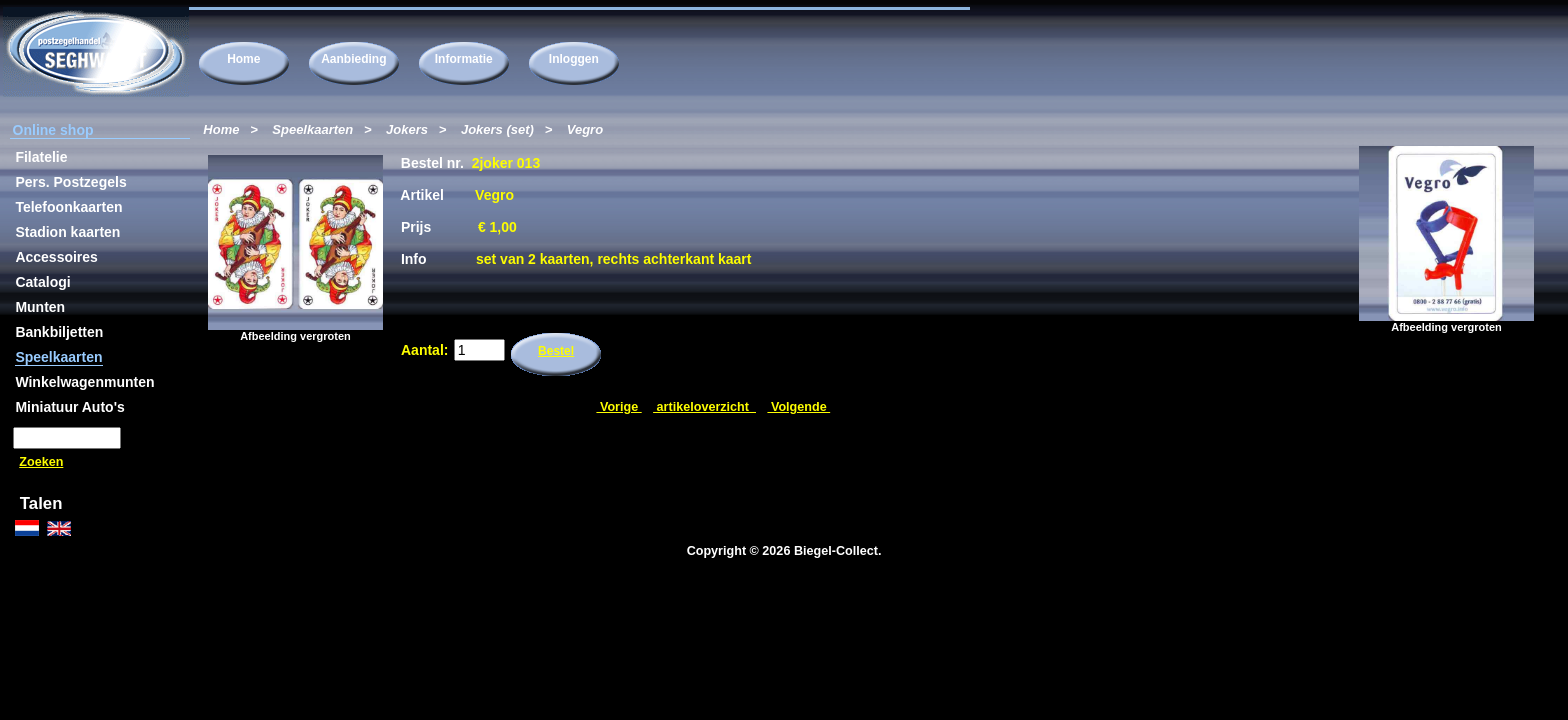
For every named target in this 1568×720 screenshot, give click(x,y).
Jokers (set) (497, 129)
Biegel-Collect (836, 551)
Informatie (464, 59)
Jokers (407, 129)
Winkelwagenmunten (84, 382)
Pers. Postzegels (70, 182)
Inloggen (574, 59)
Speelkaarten (312, 129)
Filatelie (41, 157)
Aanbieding (353, 59)
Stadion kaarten (67, 232)
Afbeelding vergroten (1446, 322)
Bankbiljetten (59, 332)
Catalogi (42, 282)
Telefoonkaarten (68, 207)
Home (243, 59)
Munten (40, 307)
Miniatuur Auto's (69, 407)
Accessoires (56, 257)
